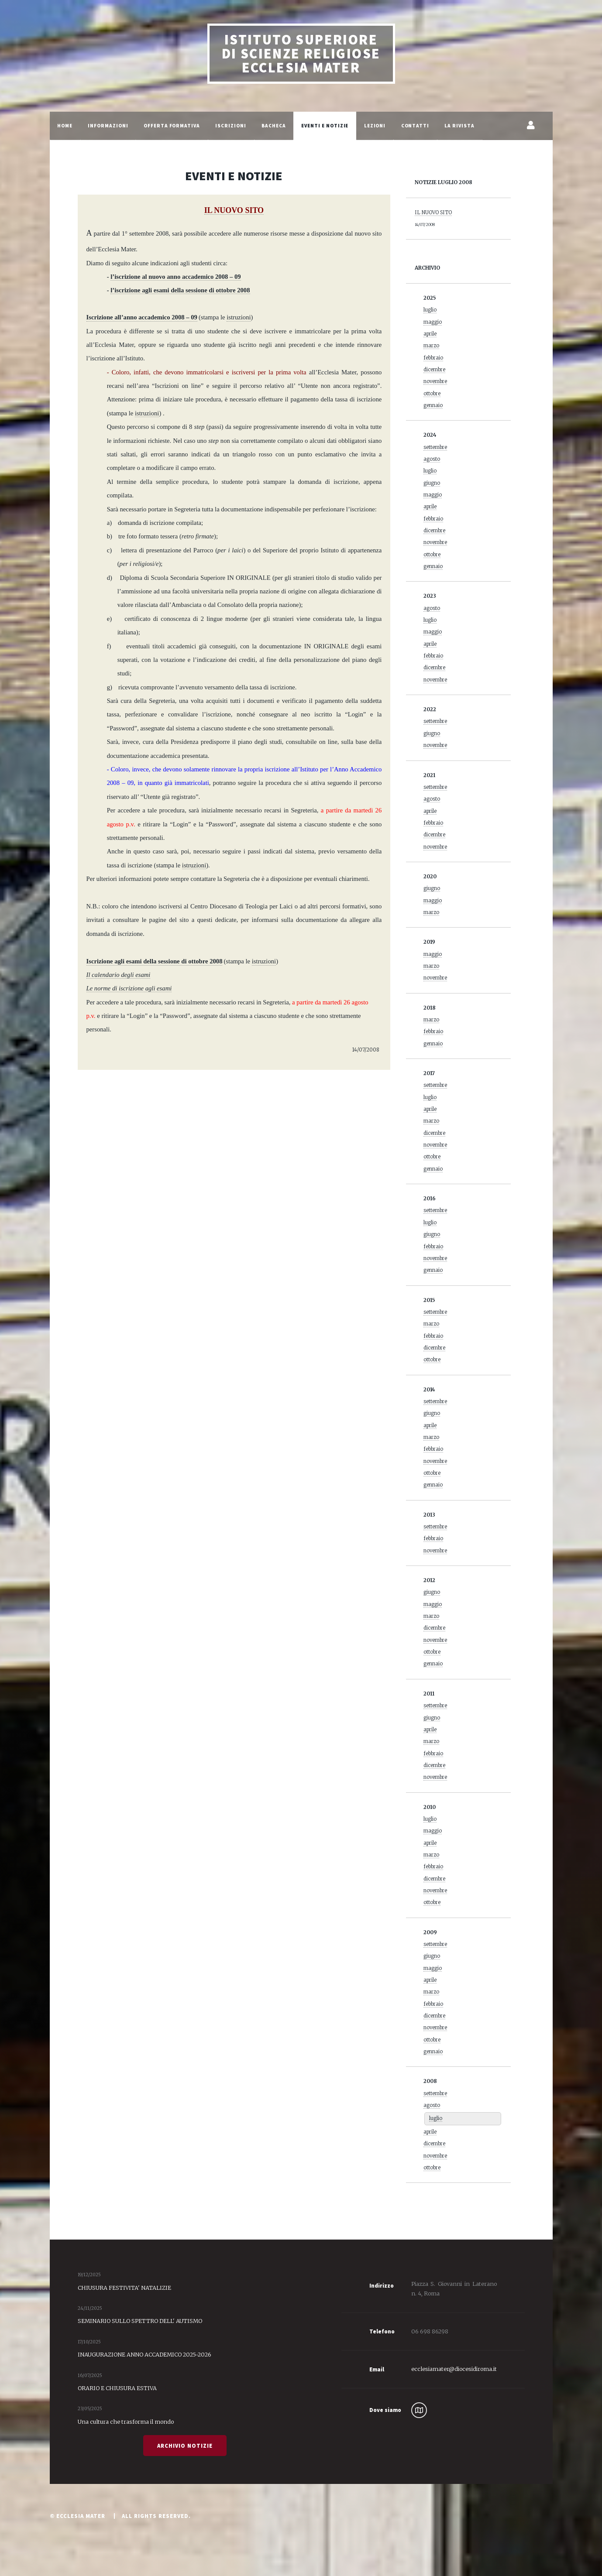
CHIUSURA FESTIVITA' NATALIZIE (124, 2287)
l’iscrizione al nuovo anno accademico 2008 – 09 (175, 276)
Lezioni (375, 126)
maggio (432, 322)
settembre (435, 447)
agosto (431, 459)
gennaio (433, 405)
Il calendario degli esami (118, 974)
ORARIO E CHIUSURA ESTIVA (117, 2387)
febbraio (433, 358)
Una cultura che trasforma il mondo (126, 2421)
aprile (430, 334)
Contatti (415, 126)
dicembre (434, 370)
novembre (435, 381)
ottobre (431, 394)
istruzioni (147, 413)
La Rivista (459, 126)
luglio (430, 310)
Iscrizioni (230, 126)
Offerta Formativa (172, 126)
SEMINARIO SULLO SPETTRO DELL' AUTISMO (140, 2320)
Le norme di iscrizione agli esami (129, 988)
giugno (431, 483)
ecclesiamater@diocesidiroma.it (454, 2368)
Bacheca (273, 126)
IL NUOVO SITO (433, 212)
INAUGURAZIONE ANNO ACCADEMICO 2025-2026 (144, 2354)
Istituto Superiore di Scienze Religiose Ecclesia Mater (301, 53)
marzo (431, 346)
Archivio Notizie (184, 2445)
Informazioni (108, 126)
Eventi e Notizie (324, 126)
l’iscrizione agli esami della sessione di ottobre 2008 (180, 290)
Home (64, 126)
